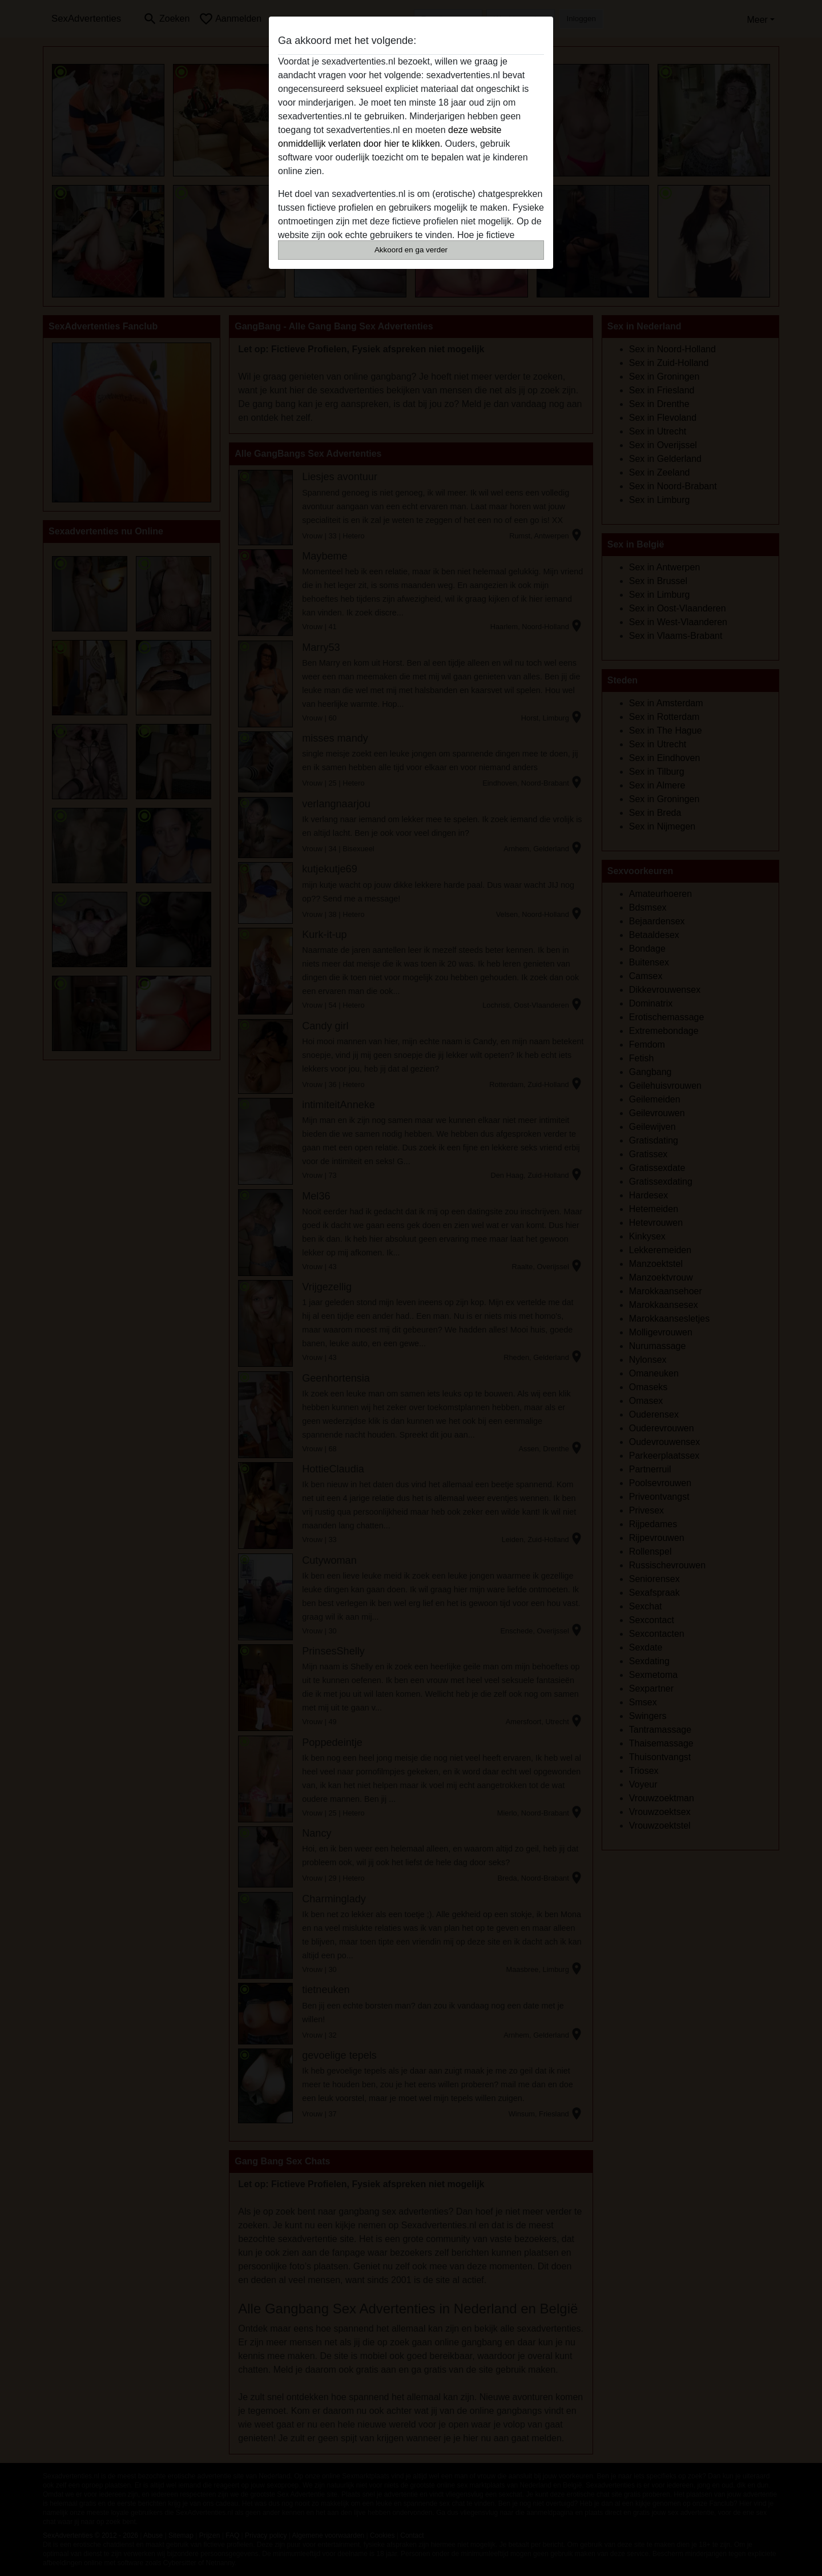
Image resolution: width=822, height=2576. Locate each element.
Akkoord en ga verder (411, 249)
